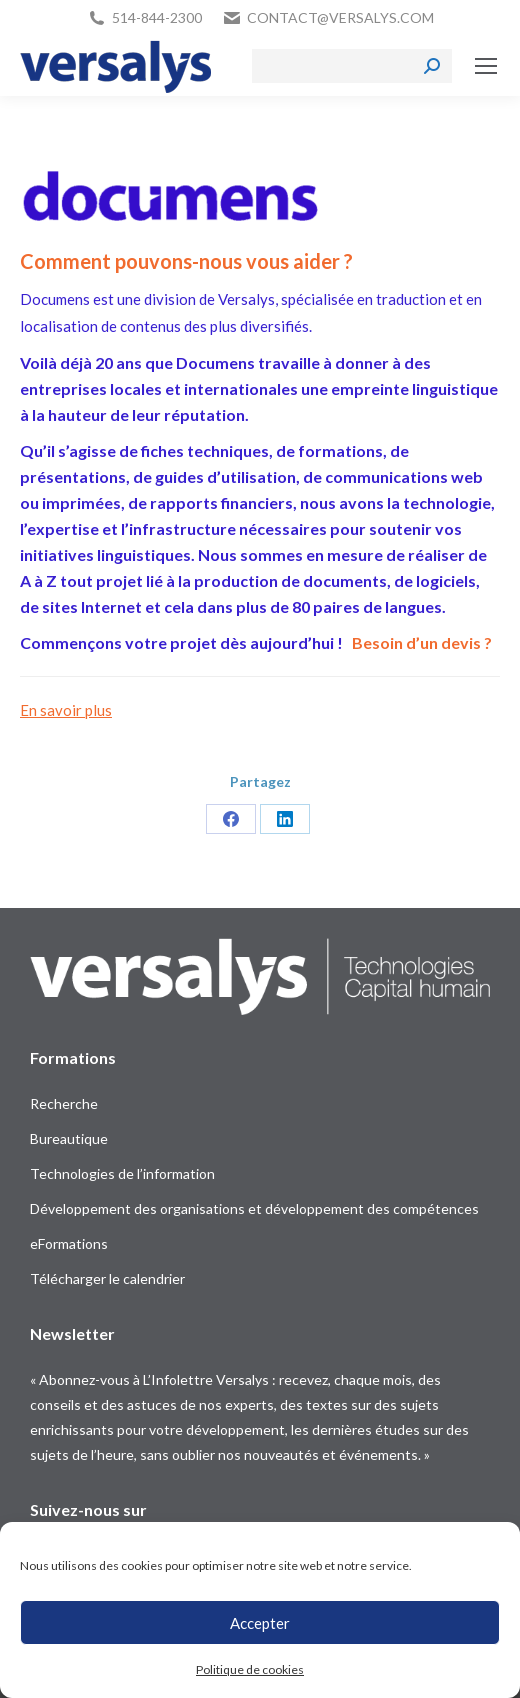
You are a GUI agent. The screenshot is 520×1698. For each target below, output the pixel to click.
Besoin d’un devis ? (422, 642)
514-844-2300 (157, 17)
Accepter (260, 1623)
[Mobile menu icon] (486, 66)
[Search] (352, 66)
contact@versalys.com (340, 17)
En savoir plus (66, 710)
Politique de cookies (250, 1669)
